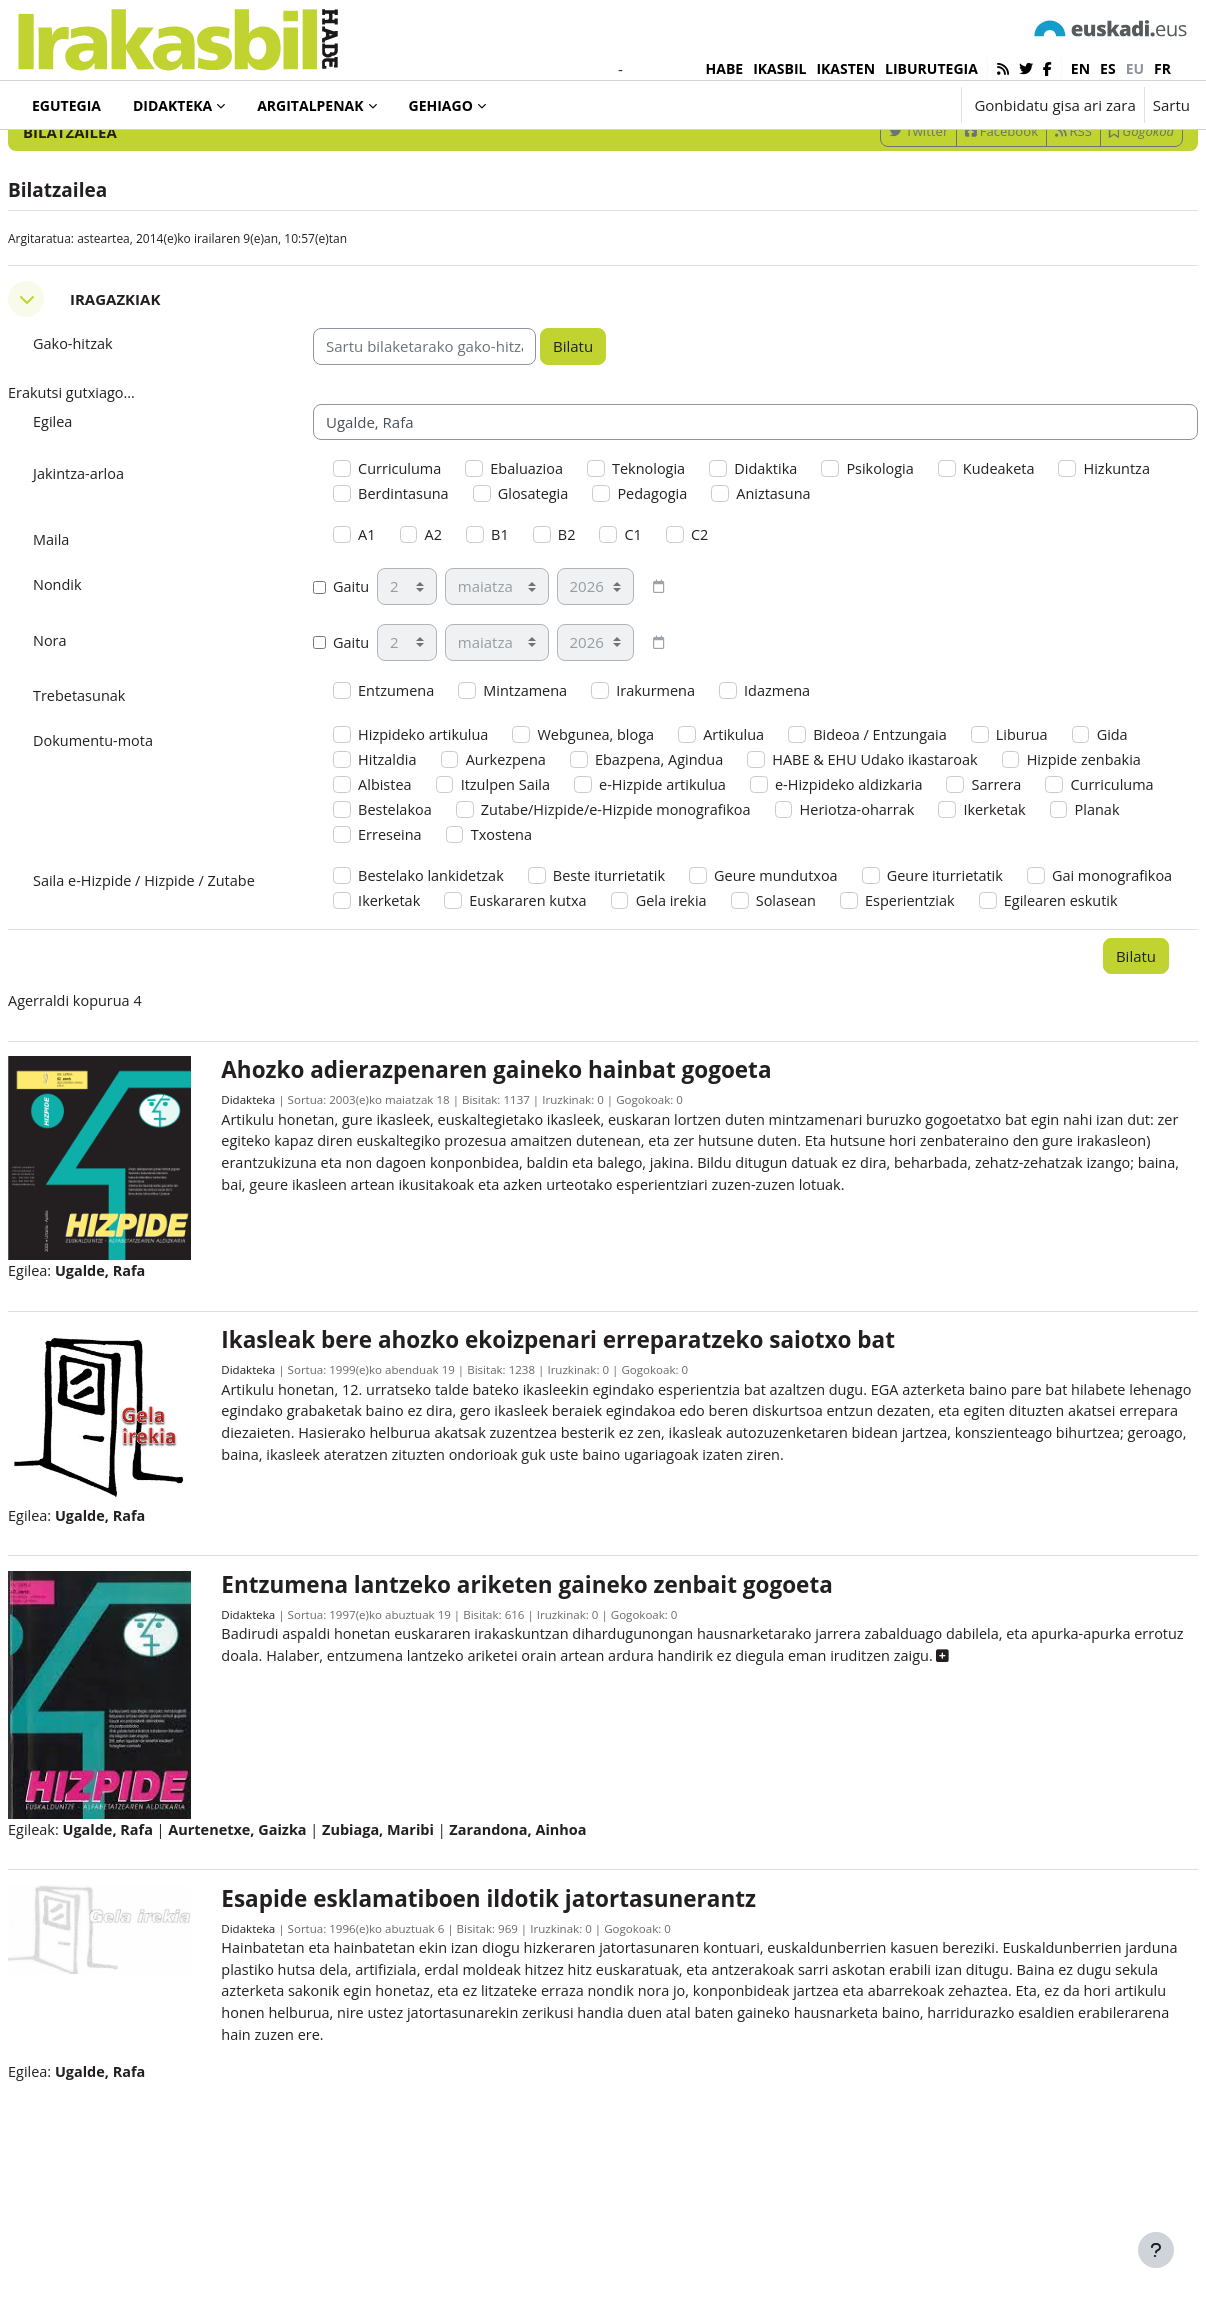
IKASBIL (779, 68)
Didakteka (281, 1231)
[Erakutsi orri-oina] (1156, 2250)
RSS (1025, 213)
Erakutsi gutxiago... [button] (122, 476)
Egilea (101, 505)
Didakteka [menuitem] (172, 105)
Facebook (953, 213)
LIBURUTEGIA (931, 68)
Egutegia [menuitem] (66, 105)
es (1108, 68)
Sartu (1171, 105)
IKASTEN (845, 68)
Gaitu (366, 675)
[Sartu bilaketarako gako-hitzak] (976, 159)
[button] (883, 105)
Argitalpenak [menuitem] (310, 105)
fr (1162, 68)
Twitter (870, 213)
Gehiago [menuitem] (441, 105)
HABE (725, 68)
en (1080, 68)
